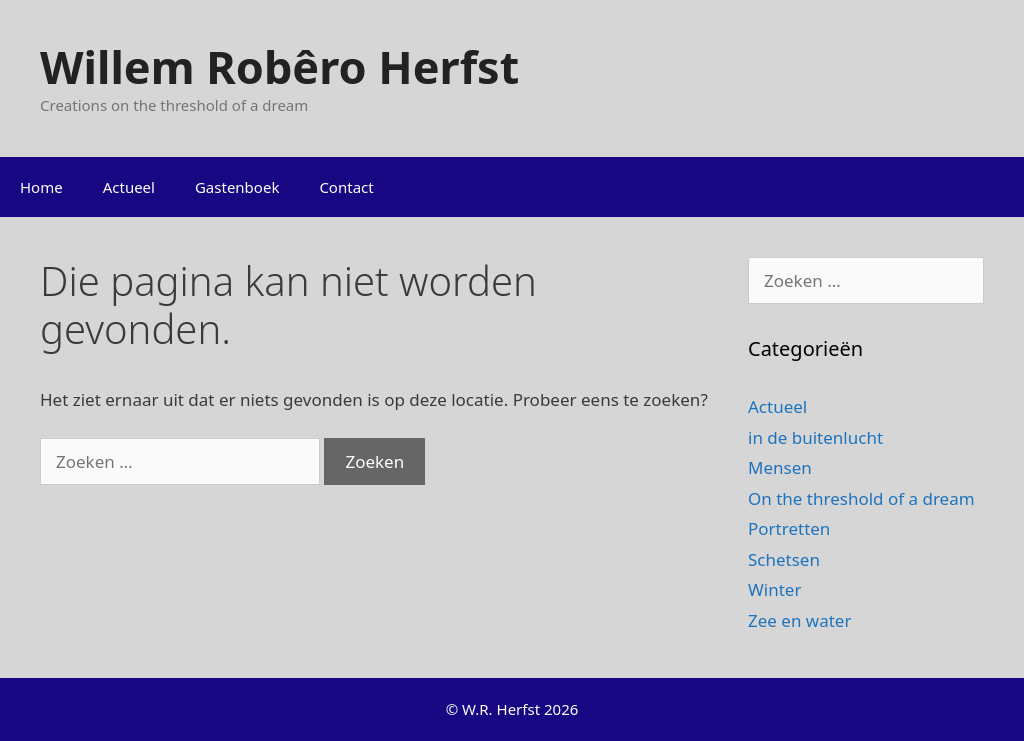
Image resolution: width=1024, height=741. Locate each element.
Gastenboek (237, 187)
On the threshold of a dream (861, 498)
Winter (774, 589)
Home (41, 187)
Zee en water (799, 620)
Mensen (780, 467)
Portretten (789, 528)
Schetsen (784, 559)
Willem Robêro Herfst (279, 66)
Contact (346, 187)
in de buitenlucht (815, 437)
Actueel (129, 187)
